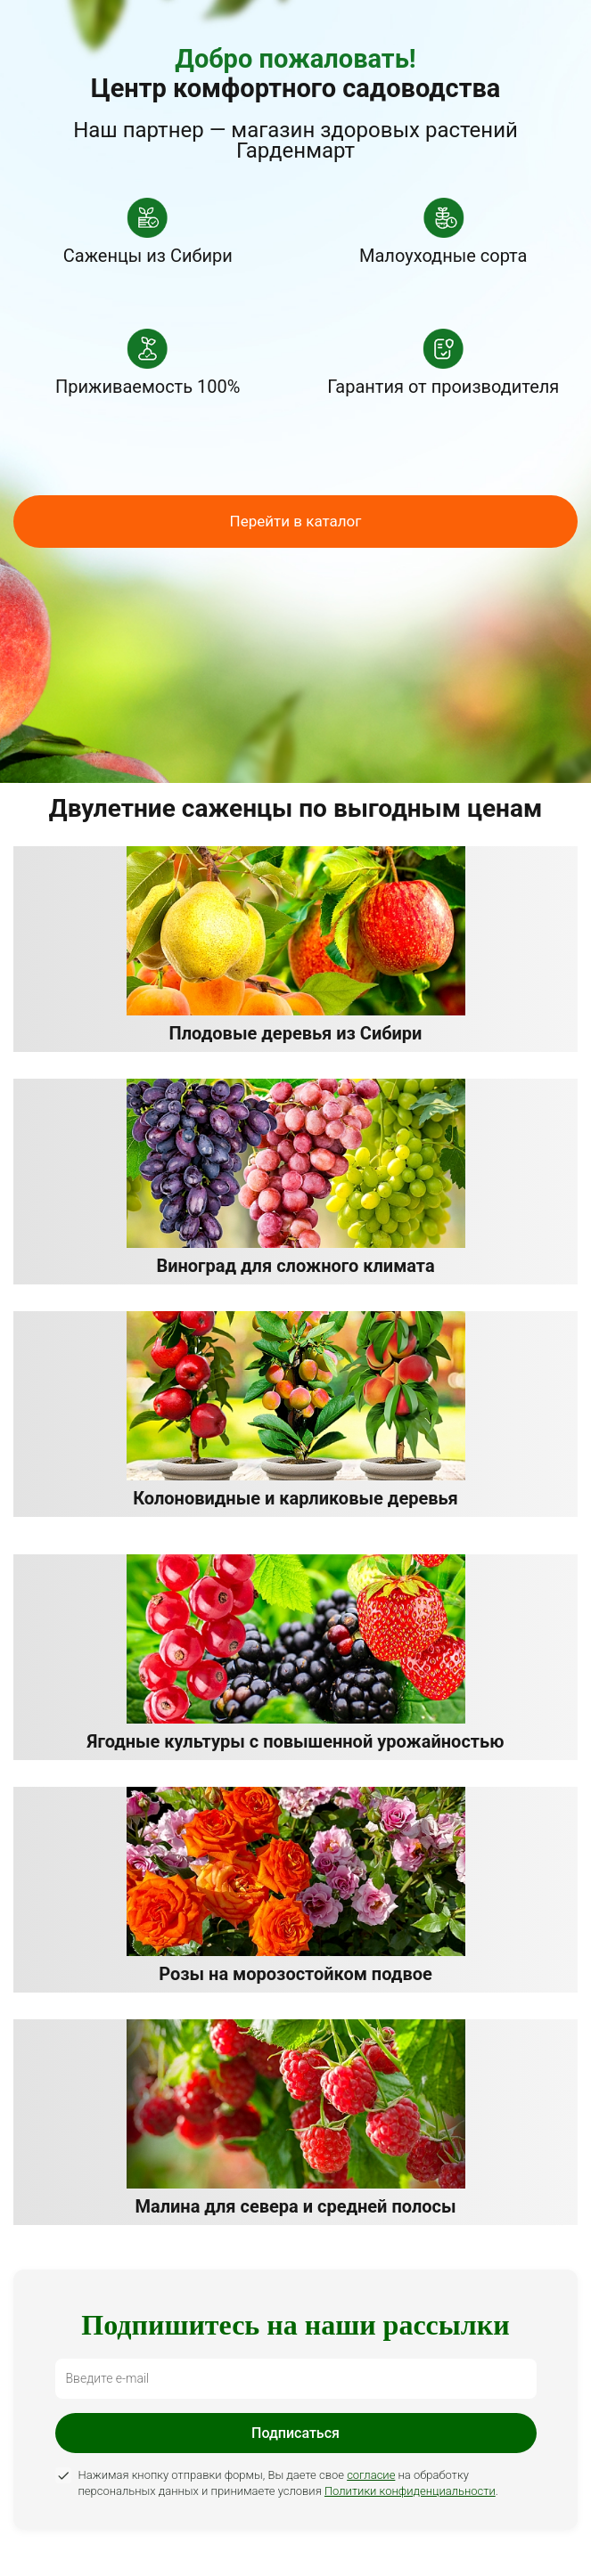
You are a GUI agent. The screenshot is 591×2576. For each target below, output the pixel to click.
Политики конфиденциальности (410, 2491)
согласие (371, 2475)
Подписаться (295, 2433)
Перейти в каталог (296, 521)
